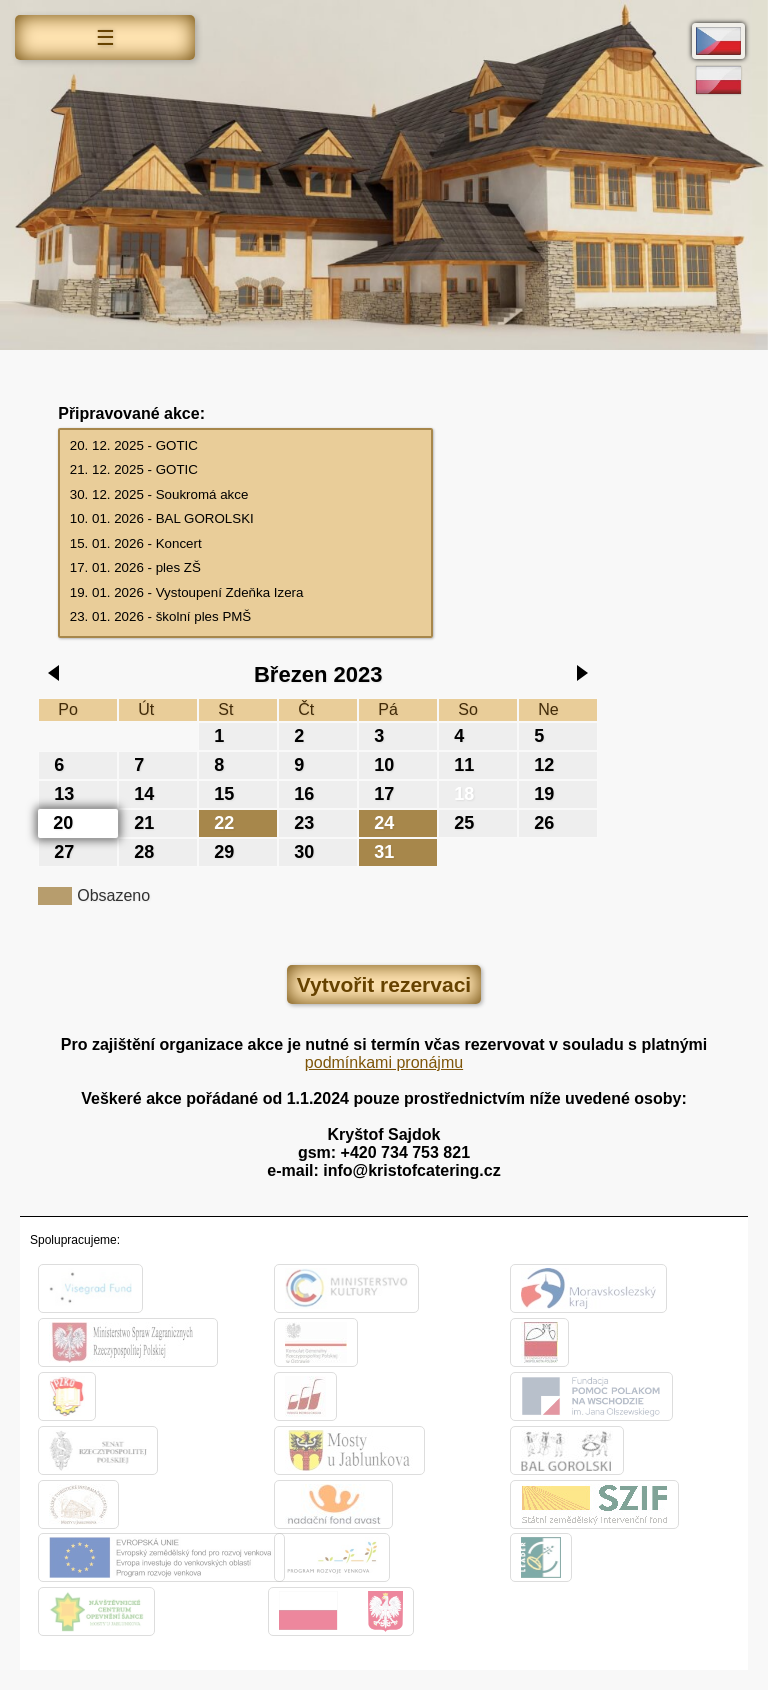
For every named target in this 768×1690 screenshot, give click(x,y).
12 (544, 765)
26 (544, 823)
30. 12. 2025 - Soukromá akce (246, 495)
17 (384, 794)
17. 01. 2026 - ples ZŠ (246, 568)
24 (384, 823)
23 (304, 823)
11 (464, 765)
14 (144, 794)
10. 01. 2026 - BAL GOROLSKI (246, 519)
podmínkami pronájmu (384, 1062)
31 (384, 852)
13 (64, 794)
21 (144, 823)
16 (304, 794)
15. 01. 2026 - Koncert (246, 544)
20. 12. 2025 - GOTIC (246, 446)
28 (144, 852)
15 (224, 794)
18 (464, 794)
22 (224, 823)
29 (224, 852)
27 (64, 852)
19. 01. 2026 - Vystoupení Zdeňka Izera (246, 593)
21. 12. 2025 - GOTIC (246, 470)
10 (384, 765)
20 (63, 823)
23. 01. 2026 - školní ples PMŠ (246, 617)
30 (304, 852)
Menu (105, 40)
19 (544, 794)
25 (464, 823)
